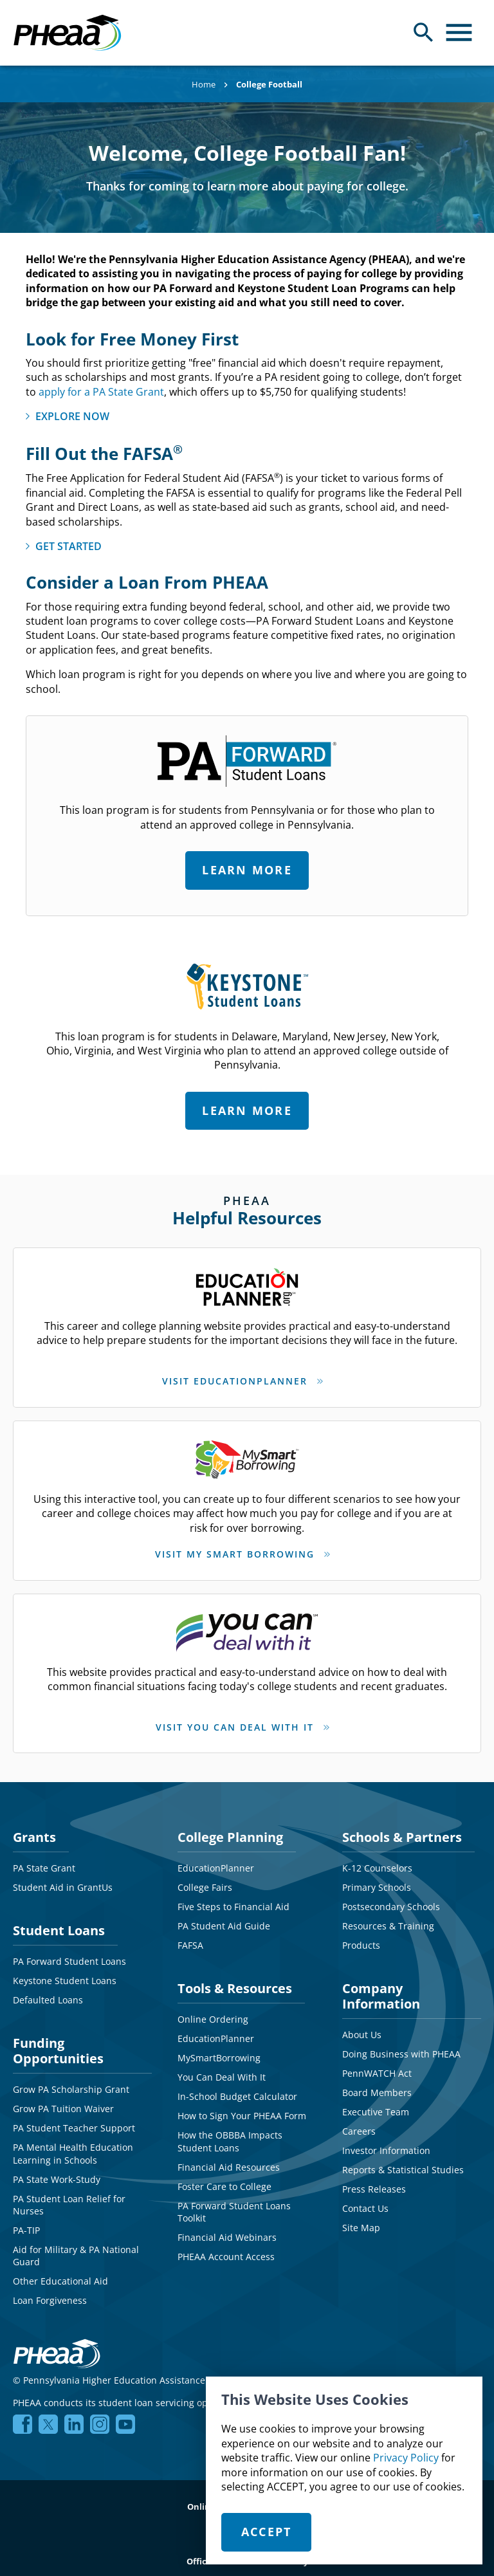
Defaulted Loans (48, 1988)
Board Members (377, 2081)
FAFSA (190, 1933)
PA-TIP (26, 2219)
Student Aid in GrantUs (63, 1876)
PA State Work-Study (56, 2168)
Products (361, 1933)
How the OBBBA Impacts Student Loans (230, 2129)
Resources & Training (388, 1914)
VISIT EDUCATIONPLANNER (234, 1381)
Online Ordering (213, 2007)
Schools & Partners (402, 1825)
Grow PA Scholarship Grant (71, 2078)
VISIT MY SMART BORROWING (235, 1550)
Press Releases (374, 2177)
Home (203, 84)
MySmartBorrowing (219, 2046)
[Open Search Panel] (423, 32)
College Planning (230, 1825)
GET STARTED (68, 546)
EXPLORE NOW (72, 416)
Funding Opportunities (58, 2039)
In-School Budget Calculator (237, 2085)
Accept (266, 2531)
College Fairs (205, 1876)
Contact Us (365, 2197)
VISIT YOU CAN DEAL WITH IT (235, 1719)
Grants (34, 1825)
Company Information (381, 1984)
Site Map (361, 2216)
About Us (361, 2023)
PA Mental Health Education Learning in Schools (73, 2142)
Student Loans (59, 1918)
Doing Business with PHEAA (401, 2042)
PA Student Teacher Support (74, 2116)
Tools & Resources (235, 1976)
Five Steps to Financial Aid (233, 1895)
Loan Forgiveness (50, 2289)
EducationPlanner (216, 1856)
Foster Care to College (224, 2175)
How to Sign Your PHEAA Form (242, 2104)
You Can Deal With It (222, 2065)
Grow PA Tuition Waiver (63, 2097)
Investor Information (386, 2139)
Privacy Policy (406, 2458)
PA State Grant (44, 1856)
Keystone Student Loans (64, 1969)
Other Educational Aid (60, 2269)
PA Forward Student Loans (69, 1950)
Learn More (247, 870)
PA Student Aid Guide (224, 1914)
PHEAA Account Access (226, 2245)
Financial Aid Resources (229, 2155)
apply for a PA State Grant (101, 392)
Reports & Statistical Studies (403, 2158)
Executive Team (375, 2100)
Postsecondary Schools (391, 1895)
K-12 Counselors (377, 1856)
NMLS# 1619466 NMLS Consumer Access (383, 2368)
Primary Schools (376, 1876)
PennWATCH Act (377, 2062)
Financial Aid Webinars (227, 2226)
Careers (359, 2119)
